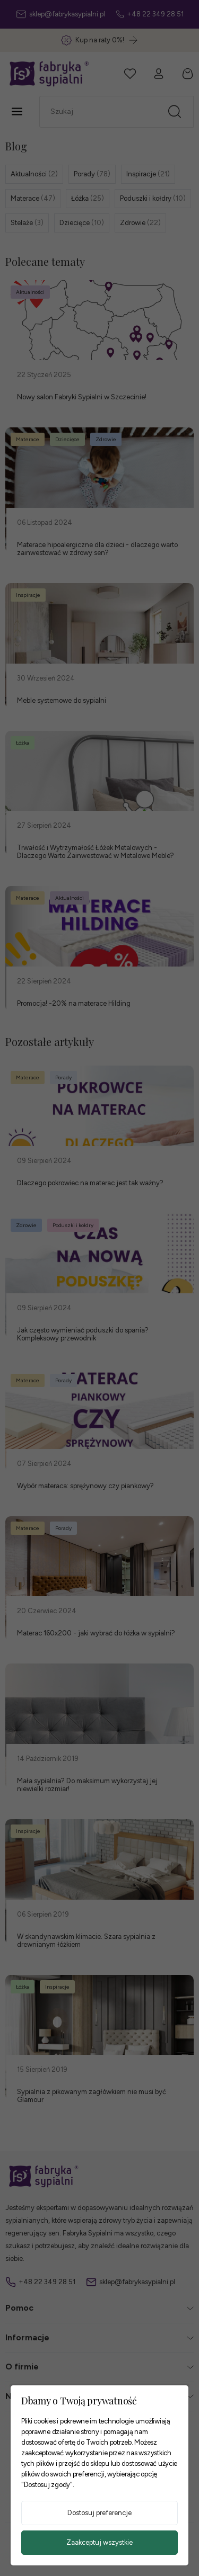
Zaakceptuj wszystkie (99, 2542)
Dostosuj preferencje (99, 2513)
